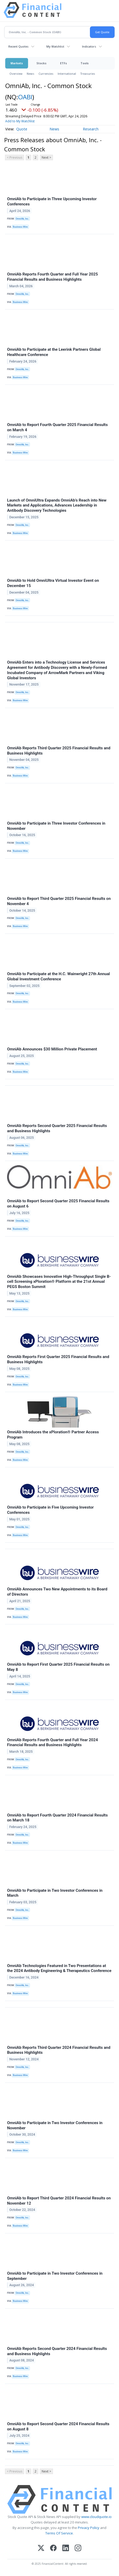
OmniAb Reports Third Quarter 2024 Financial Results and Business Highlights (58, 2050)
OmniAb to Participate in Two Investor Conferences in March (54, 1893)
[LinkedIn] (65, 2548)
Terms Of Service (59, 2533)
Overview (16, 74)
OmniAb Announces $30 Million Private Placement (52, 1049)
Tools (84, 63)
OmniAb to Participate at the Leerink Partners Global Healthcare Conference (54, 352)
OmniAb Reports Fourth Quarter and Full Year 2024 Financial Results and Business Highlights (52, 1742)
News (30, 74)
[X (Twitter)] (41, 2548)
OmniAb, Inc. (22, 218)
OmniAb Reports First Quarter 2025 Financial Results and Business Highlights (58, 1359)
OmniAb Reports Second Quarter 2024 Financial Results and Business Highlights (57, 2351)
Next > (46, 157)
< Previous (14, 157)
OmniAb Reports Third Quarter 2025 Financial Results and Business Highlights (58, 751)
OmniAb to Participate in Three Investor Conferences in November (56, 826)
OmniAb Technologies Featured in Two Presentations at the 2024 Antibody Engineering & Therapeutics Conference (59, 1968)
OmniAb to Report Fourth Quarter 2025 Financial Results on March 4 (57, 427)
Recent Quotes (18, 46)
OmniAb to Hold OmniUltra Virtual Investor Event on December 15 (53, 583)
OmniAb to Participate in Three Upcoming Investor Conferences (52, 201)
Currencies (46, 74)
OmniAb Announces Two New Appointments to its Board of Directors (57, 1592)
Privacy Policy (88, 2527)
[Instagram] (78, 2548)
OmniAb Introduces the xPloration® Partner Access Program (53, 1435)
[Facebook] (53, 2548)
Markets (16, 63)
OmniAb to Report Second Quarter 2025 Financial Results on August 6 (58, 1204)
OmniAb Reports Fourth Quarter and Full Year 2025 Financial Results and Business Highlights (52, 277)
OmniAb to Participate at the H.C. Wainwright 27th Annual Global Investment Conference (58, 976)
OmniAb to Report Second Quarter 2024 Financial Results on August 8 (58, 2426)
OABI (25, 97)
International (67, 74)
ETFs (63, 63)
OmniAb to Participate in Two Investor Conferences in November (54, 2125)
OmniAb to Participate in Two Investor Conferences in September (54, 2276)
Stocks (41, 63)
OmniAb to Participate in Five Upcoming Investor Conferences (50, 1510)
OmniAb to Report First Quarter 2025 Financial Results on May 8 (58, 1667)
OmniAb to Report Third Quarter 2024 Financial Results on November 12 (59, 2201)
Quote (21, 128)
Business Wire (20, 227)
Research (91, 128)
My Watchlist (55, 46)
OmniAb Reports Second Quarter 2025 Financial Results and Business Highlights (57, 1128)
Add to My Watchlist (20, 121)
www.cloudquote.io (96, 2516)
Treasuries (87, 74)
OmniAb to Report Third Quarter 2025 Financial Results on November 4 (59, 901)
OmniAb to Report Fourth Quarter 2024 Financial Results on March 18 (57, 1818)
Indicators (89, 46)
